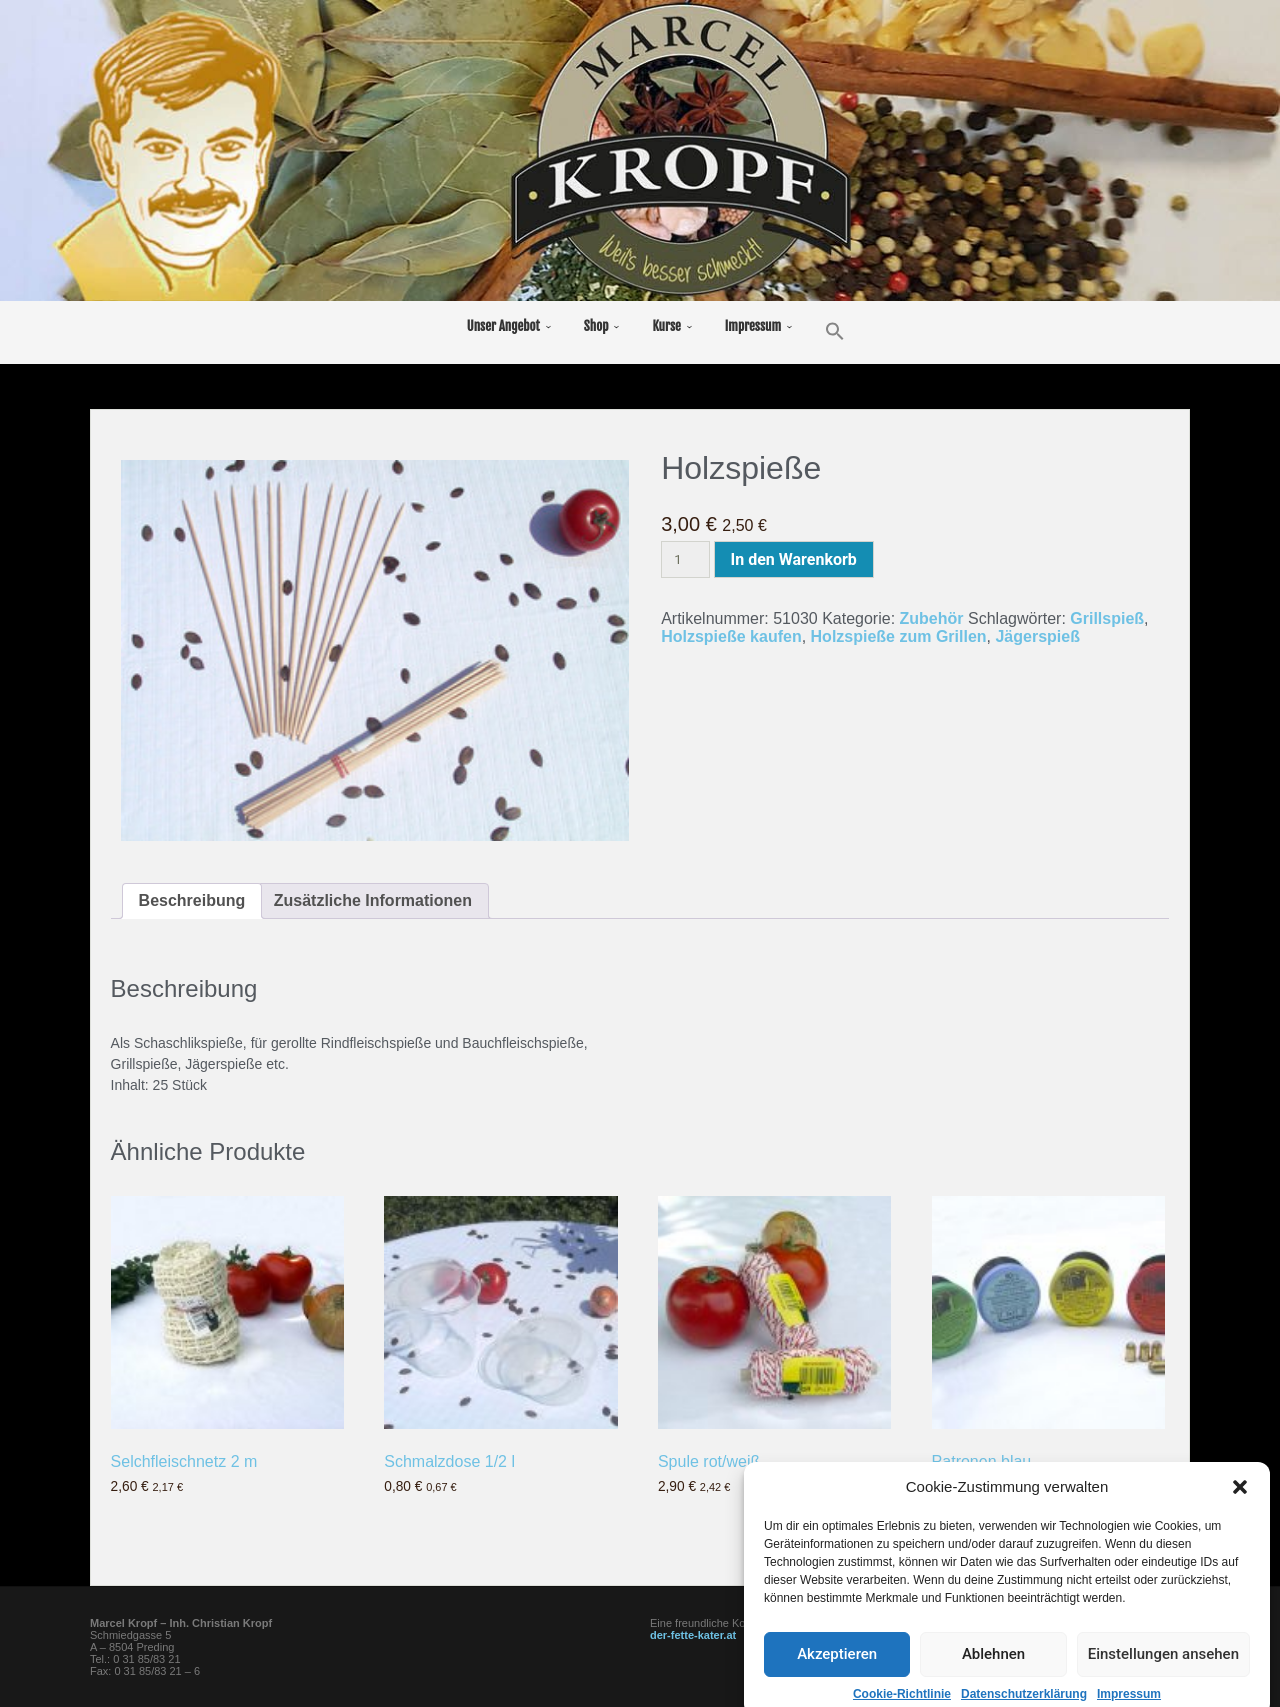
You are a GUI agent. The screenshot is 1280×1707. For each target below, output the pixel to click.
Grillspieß (1107, 618)
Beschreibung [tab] (192, 900)
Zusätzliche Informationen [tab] (373, 900)
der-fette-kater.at (693, 1635)
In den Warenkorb (794, 559)
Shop (596, 326)
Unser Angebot (503, 326)
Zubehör (932, 618)
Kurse (666, 326)
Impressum (753, 326)
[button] (1240, 1558)
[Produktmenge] (685, 559)
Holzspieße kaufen (731, 636)
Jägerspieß (1037, 636)
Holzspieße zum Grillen (899, 636)
